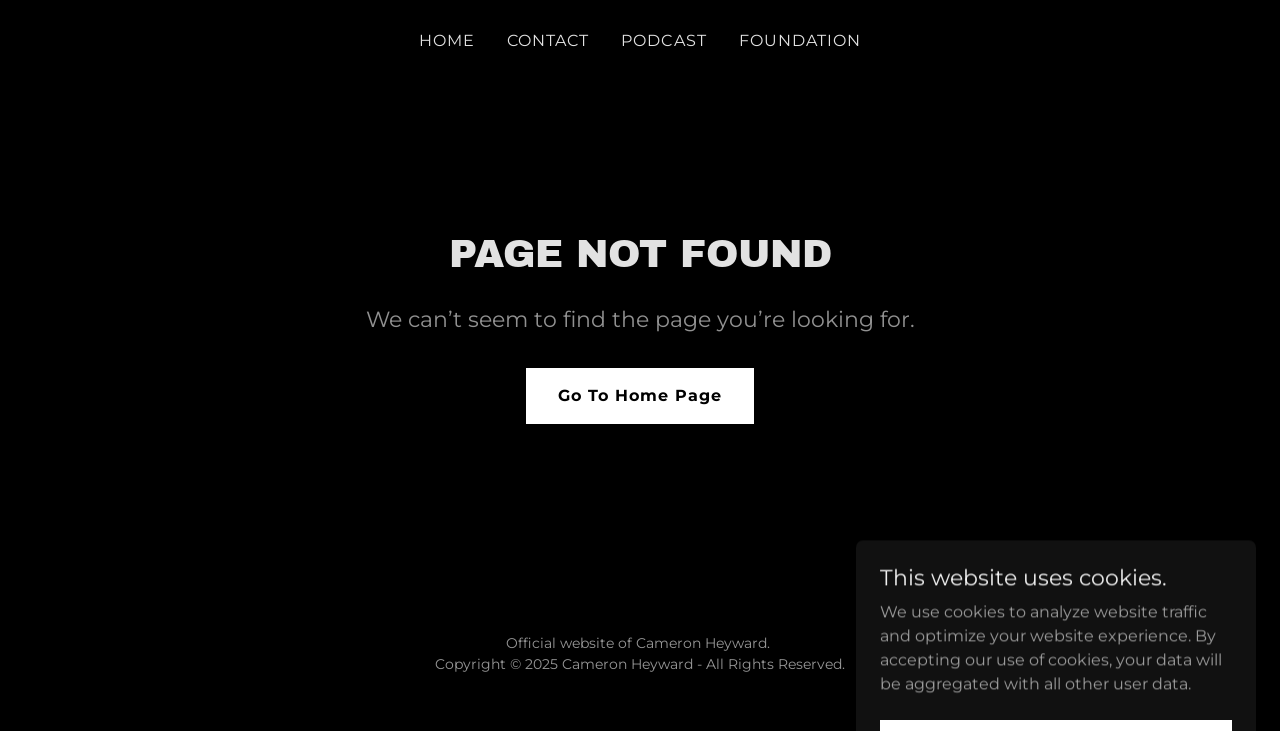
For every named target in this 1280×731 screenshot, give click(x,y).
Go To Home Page (640, 395)
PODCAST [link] (663, 40)
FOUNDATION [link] (800, 40)
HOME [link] (447, 40)
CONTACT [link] (548, 40)
